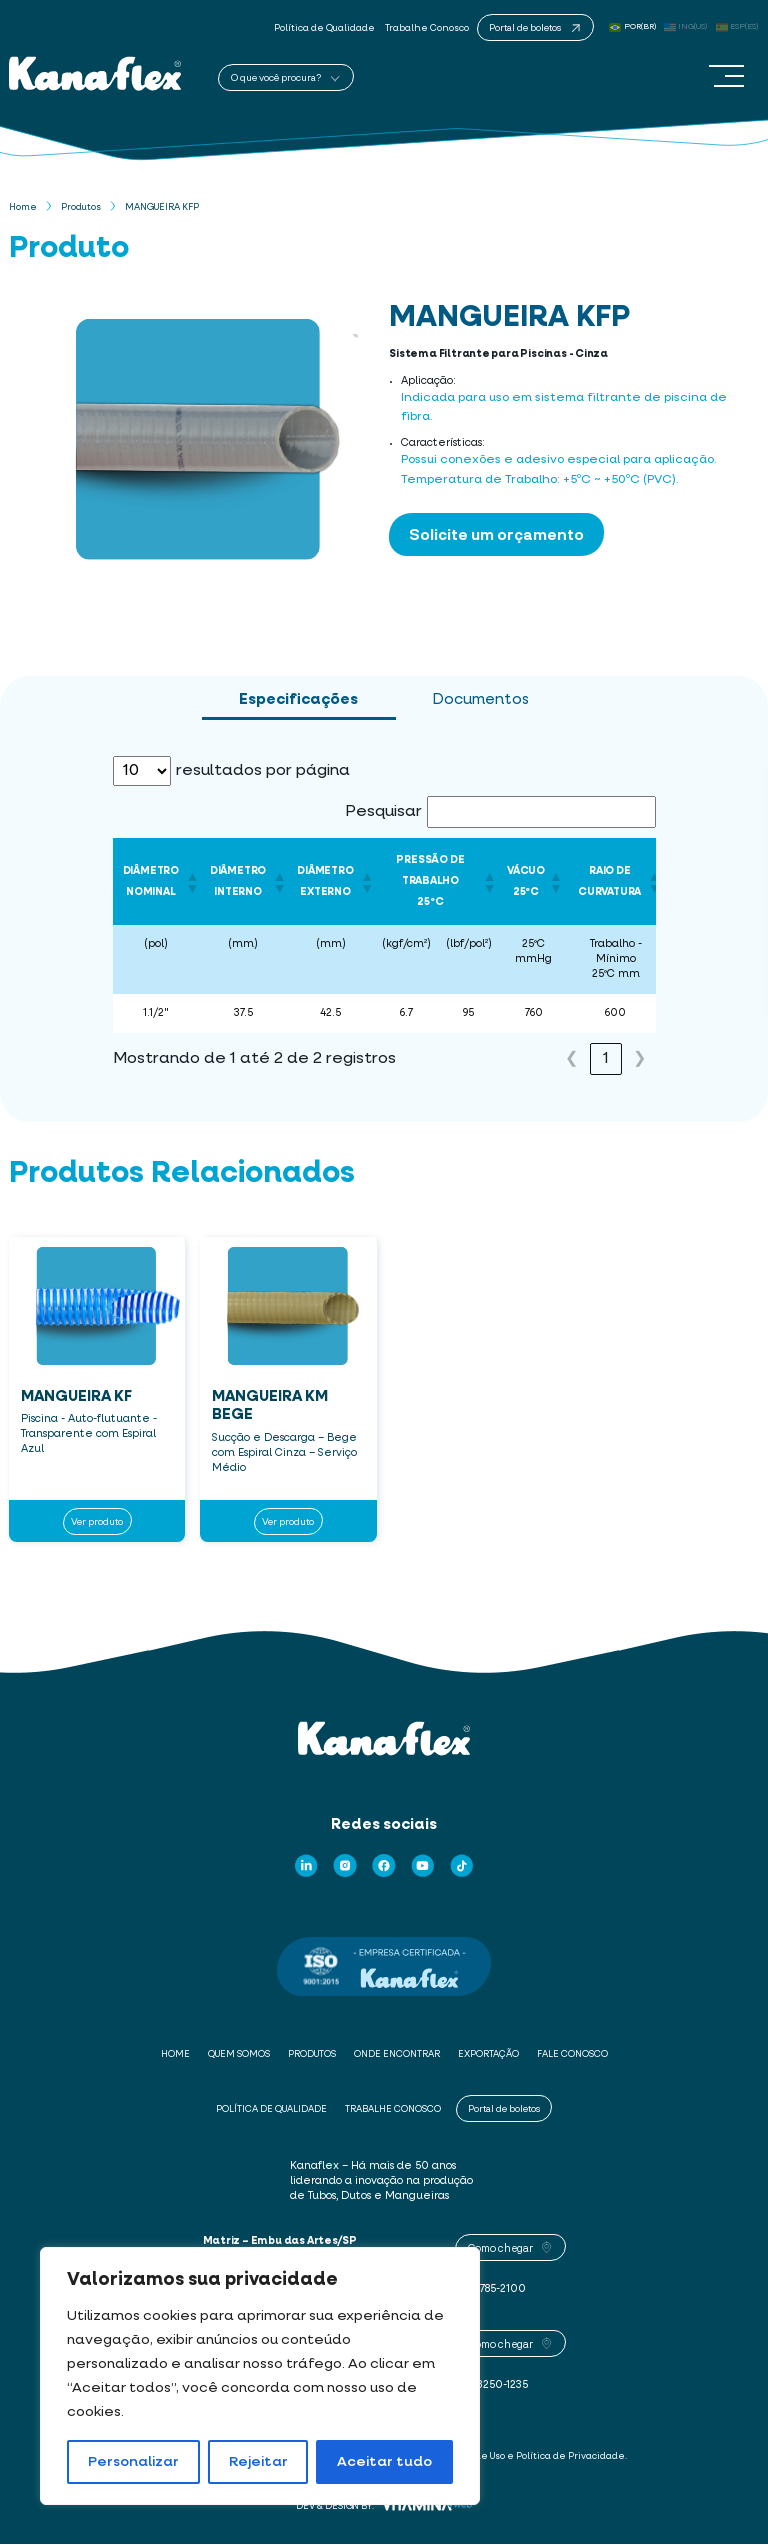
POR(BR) (632, 27)
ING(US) (686, 27)
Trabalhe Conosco (427, 28)
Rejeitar (258, 2462)
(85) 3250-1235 (491, 2386)
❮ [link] (571, 1060)
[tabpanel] (384, 922)
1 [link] (606, 1060)
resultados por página (263, 772)
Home (23, 208)
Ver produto (97, 1521)
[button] (188, 882)
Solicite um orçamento (496, 535)
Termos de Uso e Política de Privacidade (532, 2456)
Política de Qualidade (324, 28)
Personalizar (133, 2462)
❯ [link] (639, 1060)
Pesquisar (383, 813)
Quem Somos (239, 2054)
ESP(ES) (737, 27)
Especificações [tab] (298, 700)
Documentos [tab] (481, 700)
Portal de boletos (504, 2108)
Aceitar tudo (384, 2462)
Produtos (81, 208)
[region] (260, 2376)
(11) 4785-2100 (490, 2290)
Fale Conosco (572, 2054)
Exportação (488, 2054)
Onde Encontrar (397, 2054)
